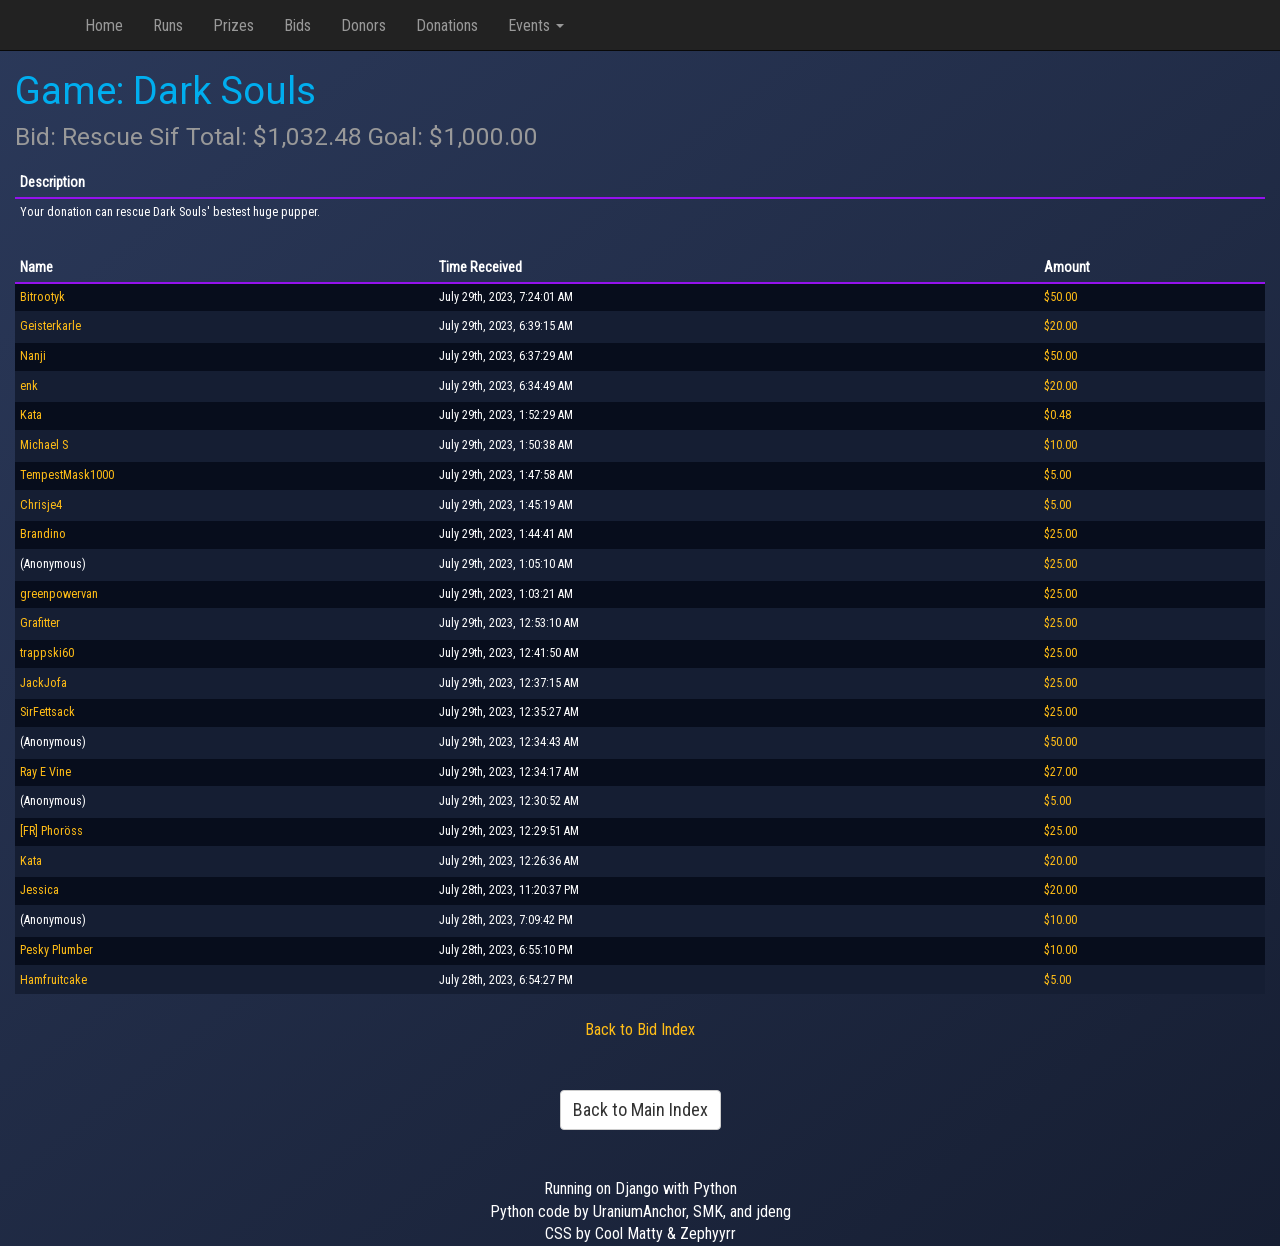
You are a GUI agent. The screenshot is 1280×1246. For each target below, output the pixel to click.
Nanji (33, 356)
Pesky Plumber (56, 950)
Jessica (39, 890)
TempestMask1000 (67, 475)
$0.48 (1057, 415)
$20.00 (1060, 326)
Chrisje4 (41, 505)
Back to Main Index (640, 1109)
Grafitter (40, 623)
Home (104, 25)
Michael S (44, 445)
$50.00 (1060, 297)
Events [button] (536, 25)
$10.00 (1060, 445)
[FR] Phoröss (51, 831)
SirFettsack (47, 712)
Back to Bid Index (640, 1029)
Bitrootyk (42, 297)
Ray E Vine (45, 772)
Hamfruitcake (53, 980)
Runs (168, 25)
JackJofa (43, 683)
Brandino (43, 534)
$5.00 (1057, 475)
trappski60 (47, 653)
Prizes (233, 25)
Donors (363, 25)
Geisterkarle (50, 326)
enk (29, 386)
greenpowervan (59, 594)
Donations (447, 25)
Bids (297, 25)
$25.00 (1060, 534)
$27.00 (1060, 772)
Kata (31, 415)
